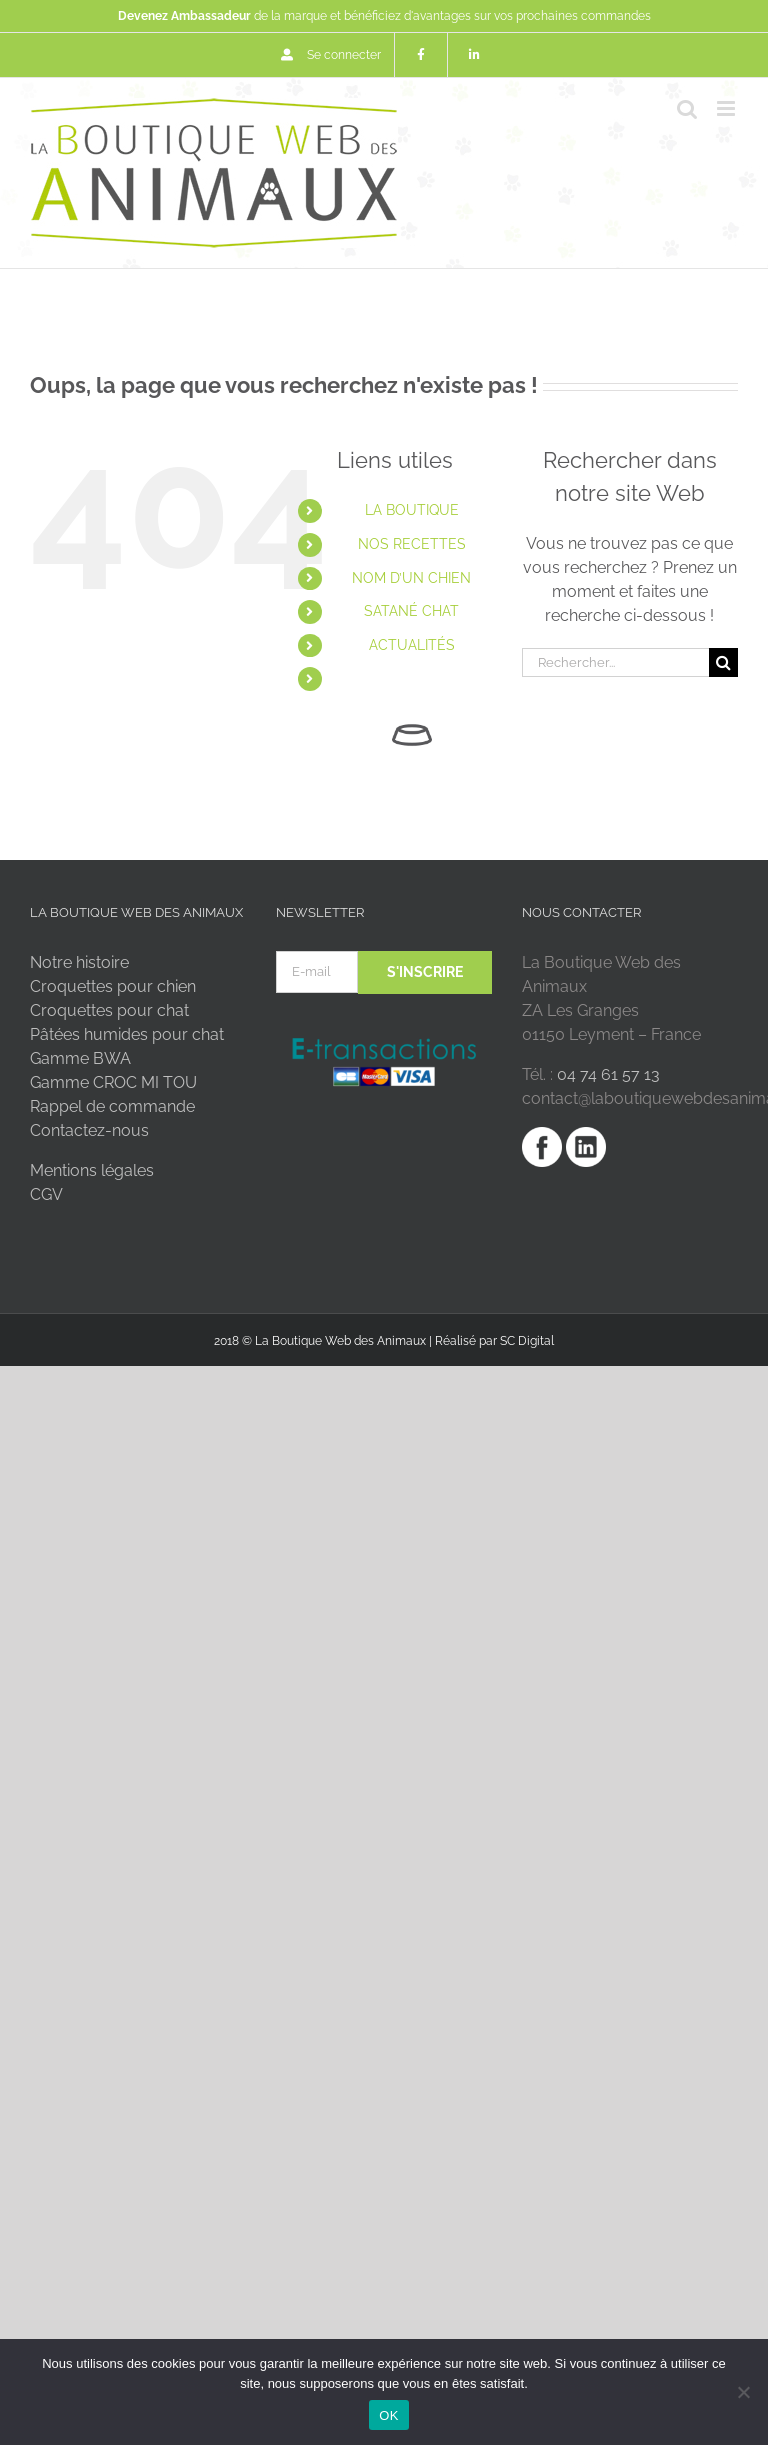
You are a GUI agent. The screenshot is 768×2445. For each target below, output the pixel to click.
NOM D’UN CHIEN (411, 578)
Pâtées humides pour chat (127, 1034)
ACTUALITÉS (412, 645)
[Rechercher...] (615, 662)
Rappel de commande (112, 1106)
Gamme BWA (80, 1058)
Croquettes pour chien (113, 986)
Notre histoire (79, 962)
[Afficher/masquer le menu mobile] (727, 108)
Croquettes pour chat (109, 1010)
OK (388, 2415)
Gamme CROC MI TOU (113, 1082)
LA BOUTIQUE (412, 510)
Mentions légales (92, 1170)
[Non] (743, 2392)
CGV (46, 1194)
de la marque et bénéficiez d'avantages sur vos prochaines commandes (384, 16)
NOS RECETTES (412, 544)
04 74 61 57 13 (608, 1074)
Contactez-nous (89, 1130)
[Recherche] (723, 662)
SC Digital (527, 1341)
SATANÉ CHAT (411, 611)
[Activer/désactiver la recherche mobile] (687, 108)
